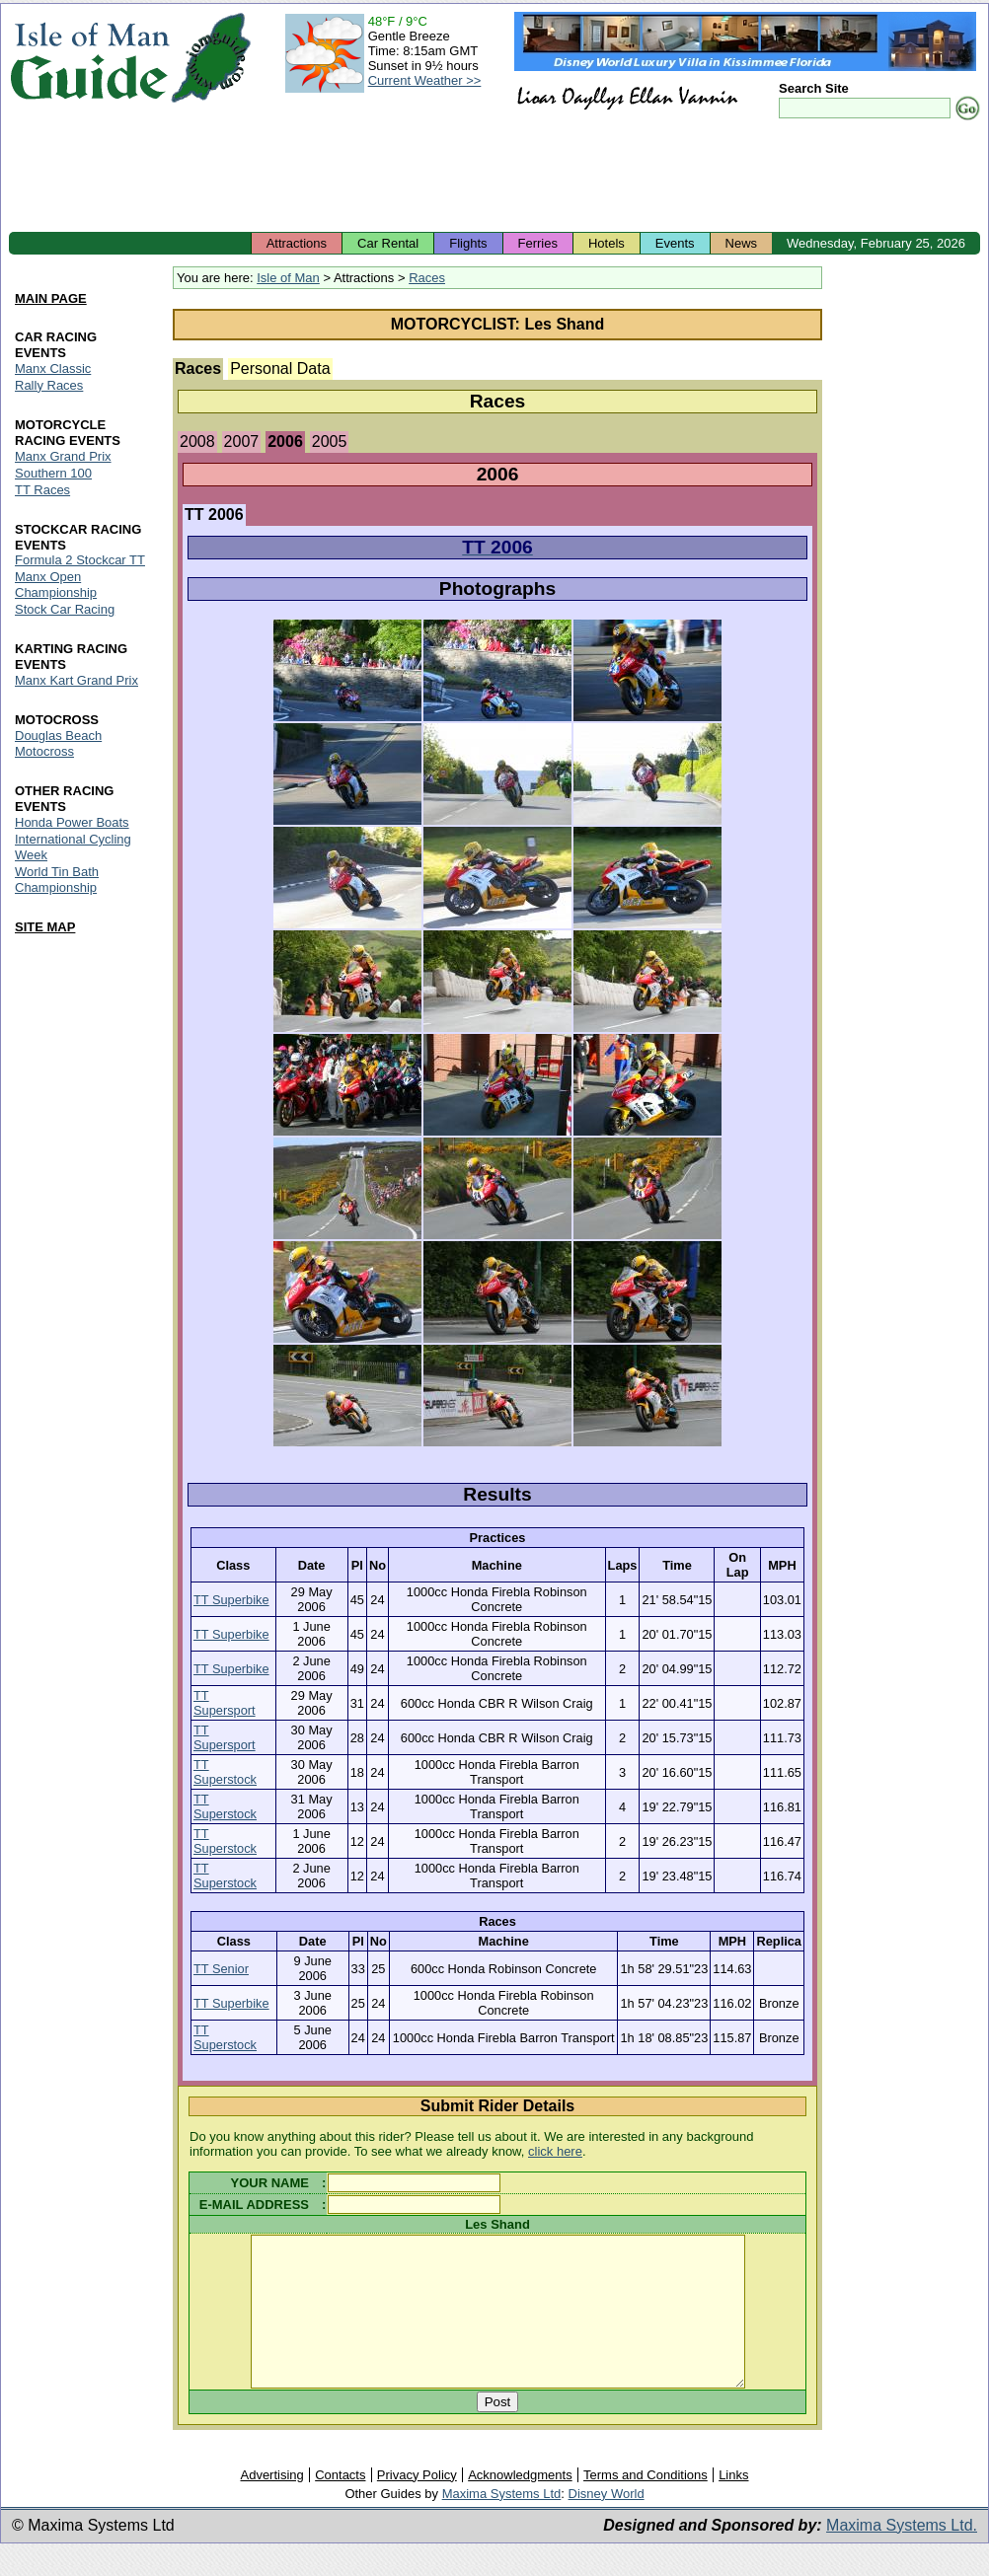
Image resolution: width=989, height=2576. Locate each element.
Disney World (607, 2523)
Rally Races (49, 385)
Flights (468, 243)
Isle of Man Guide (89, 58)
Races (427, 277)
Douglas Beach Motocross (58, 744)
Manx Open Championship (56, 585)
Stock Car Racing (64, 610)
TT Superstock (225, 1772)
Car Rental (387, 243)
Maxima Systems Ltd (502, 2523)
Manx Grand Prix (63, 456)
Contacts (340, 2504)
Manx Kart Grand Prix (76, 681)
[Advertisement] (494, 177)
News (741, 243)
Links (733, 2504)
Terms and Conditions (645, 2504)
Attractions (296, 243)
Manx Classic (53, 368)
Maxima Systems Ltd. (901, 2554)
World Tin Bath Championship (57, 879)
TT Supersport (224, 1703)
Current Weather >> (425, 80)
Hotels (606, 243)
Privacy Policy (417, 2504)
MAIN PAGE (51, 298)
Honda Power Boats (72, 822)
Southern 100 (53, 473)
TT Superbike (231, 1599)
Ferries (538, 243)
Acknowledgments (520, 2504)
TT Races (42, 489)
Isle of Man (288, 277)
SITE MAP (45, 927)
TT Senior (221, 1968)
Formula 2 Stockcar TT (80, 560)
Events (675, 243)
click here (555, 2151)
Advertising (271, 2504)
